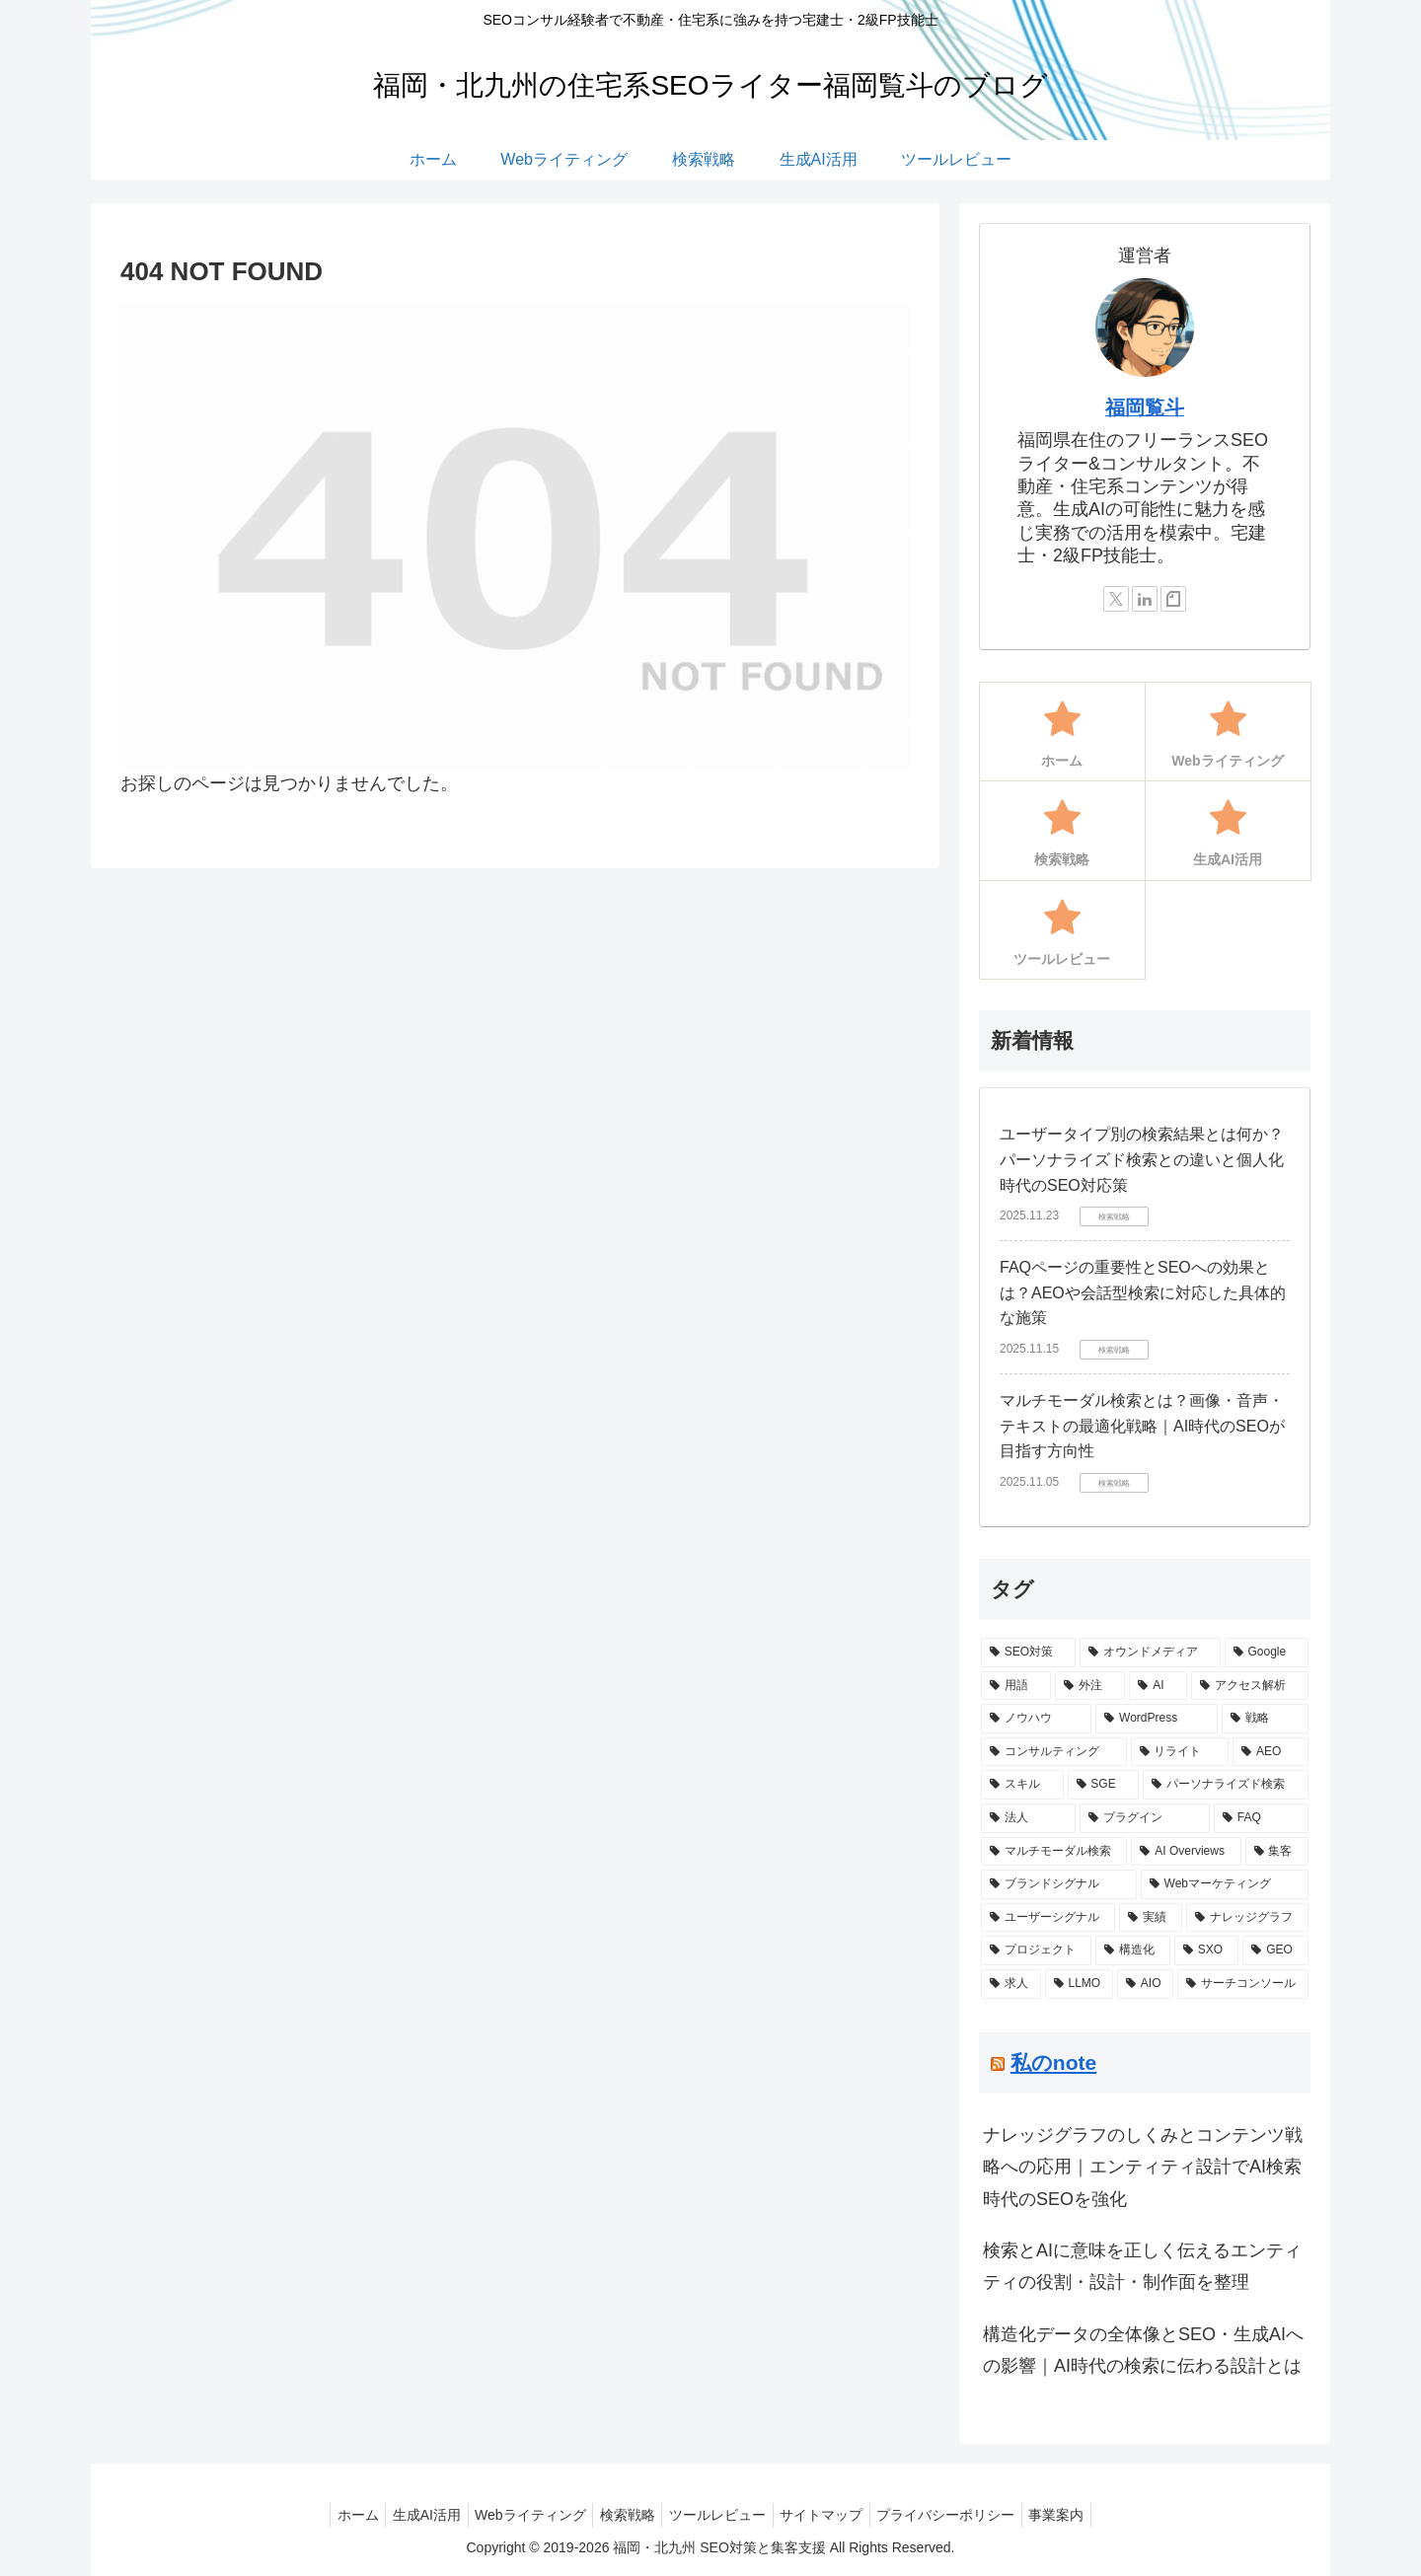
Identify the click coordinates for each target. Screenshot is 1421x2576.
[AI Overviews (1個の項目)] (1185, 1852)
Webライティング (520, 2515)
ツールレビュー (720, 2515)
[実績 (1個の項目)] (1150, 1918)
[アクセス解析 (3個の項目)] (1250, 1686)
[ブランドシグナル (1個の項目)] (1059, 1884)
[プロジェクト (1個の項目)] (1036, 1950)
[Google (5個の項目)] (1267, 1652)
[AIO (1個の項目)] (1145, 1984)
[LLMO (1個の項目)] (1079, 1984)
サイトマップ (830, 2515)
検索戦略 (623, 2515)
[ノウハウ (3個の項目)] (1036, 1718)
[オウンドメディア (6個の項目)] (1150, 1652)
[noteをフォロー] (1173, 599)
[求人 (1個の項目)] (1011, 1984)
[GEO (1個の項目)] (1275, 1950)
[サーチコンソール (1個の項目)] (1243, 1984)
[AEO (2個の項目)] (1271, 1752)
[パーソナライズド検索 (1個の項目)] (1226, 1785)
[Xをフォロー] (1116, 599)
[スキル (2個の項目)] (1022, 1785)
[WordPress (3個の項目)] (1156, 1718)
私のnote (1053, 2062)
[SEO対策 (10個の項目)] (1028, 1652)
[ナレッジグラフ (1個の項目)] (1247, 1918)
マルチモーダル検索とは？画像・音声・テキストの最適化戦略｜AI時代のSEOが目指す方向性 (1142, 1425)
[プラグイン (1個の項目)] (1145, 1818)
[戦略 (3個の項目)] (1265, 1718)
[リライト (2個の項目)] (1180, 1752)
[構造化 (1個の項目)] (1132, 1950)
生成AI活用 (410, 2515)
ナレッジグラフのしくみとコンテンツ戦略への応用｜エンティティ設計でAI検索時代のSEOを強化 (1143, 2167)
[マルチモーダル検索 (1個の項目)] (1054, 1852)
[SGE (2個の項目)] (1104, 1785)
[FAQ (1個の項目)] (1261, 1818)
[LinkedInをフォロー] (1145, 599)
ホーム (334, 2515)
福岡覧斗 (1144, 407)
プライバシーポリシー (962, 2515)
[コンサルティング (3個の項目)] (1054, 1752)
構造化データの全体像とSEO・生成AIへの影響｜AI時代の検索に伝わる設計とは (1143, 2350)
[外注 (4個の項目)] (1090, 1686)
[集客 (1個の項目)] (1277, 1852)
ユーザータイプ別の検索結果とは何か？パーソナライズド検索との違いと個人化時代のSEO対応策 (1142, 1159)
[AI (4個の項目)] (1158, 1686)
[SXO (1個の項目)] (1206, 1950)
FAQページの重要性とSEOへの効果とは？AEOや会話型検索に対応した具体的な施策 (1143, 1292)
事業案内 (1079, 2515)
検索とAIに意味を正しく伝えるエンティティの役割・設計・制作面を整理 (1142, 2266)
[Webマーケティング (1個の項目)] (1225, 1884)
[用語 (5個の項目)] (1016, 1686)
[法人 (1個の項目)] (1028, 1818)
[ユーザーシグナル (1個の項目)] (1048, 1918)
